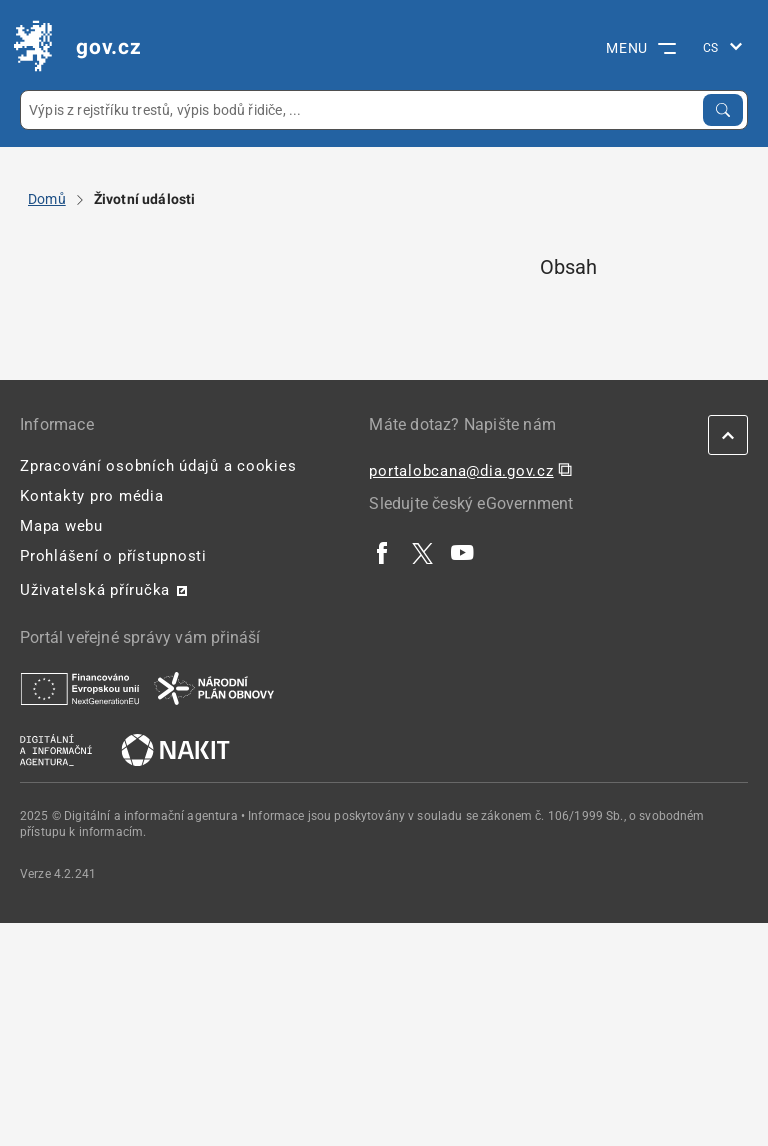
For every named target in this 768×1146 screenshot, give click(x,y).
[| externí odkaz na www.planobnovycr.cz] (214, 688)
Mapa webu (61, 526)
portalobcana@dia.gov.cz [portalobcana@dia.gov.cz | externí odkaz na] (461, 471)
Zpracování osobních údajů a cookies (158, 466)
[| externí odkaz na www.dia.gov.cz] (56, 749)
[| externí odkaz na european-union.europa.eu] (80, 688)
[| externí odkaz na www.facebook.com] (383, 552)
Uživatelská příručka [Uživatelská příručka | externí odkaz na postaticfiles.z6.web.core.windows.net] (95, 590)
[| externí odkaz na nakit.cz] (175, 749)
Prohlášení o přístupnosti (113, 556)
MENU (641, 48)
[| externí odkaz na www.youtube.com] (463, 552)
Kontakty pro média (92, 496)
